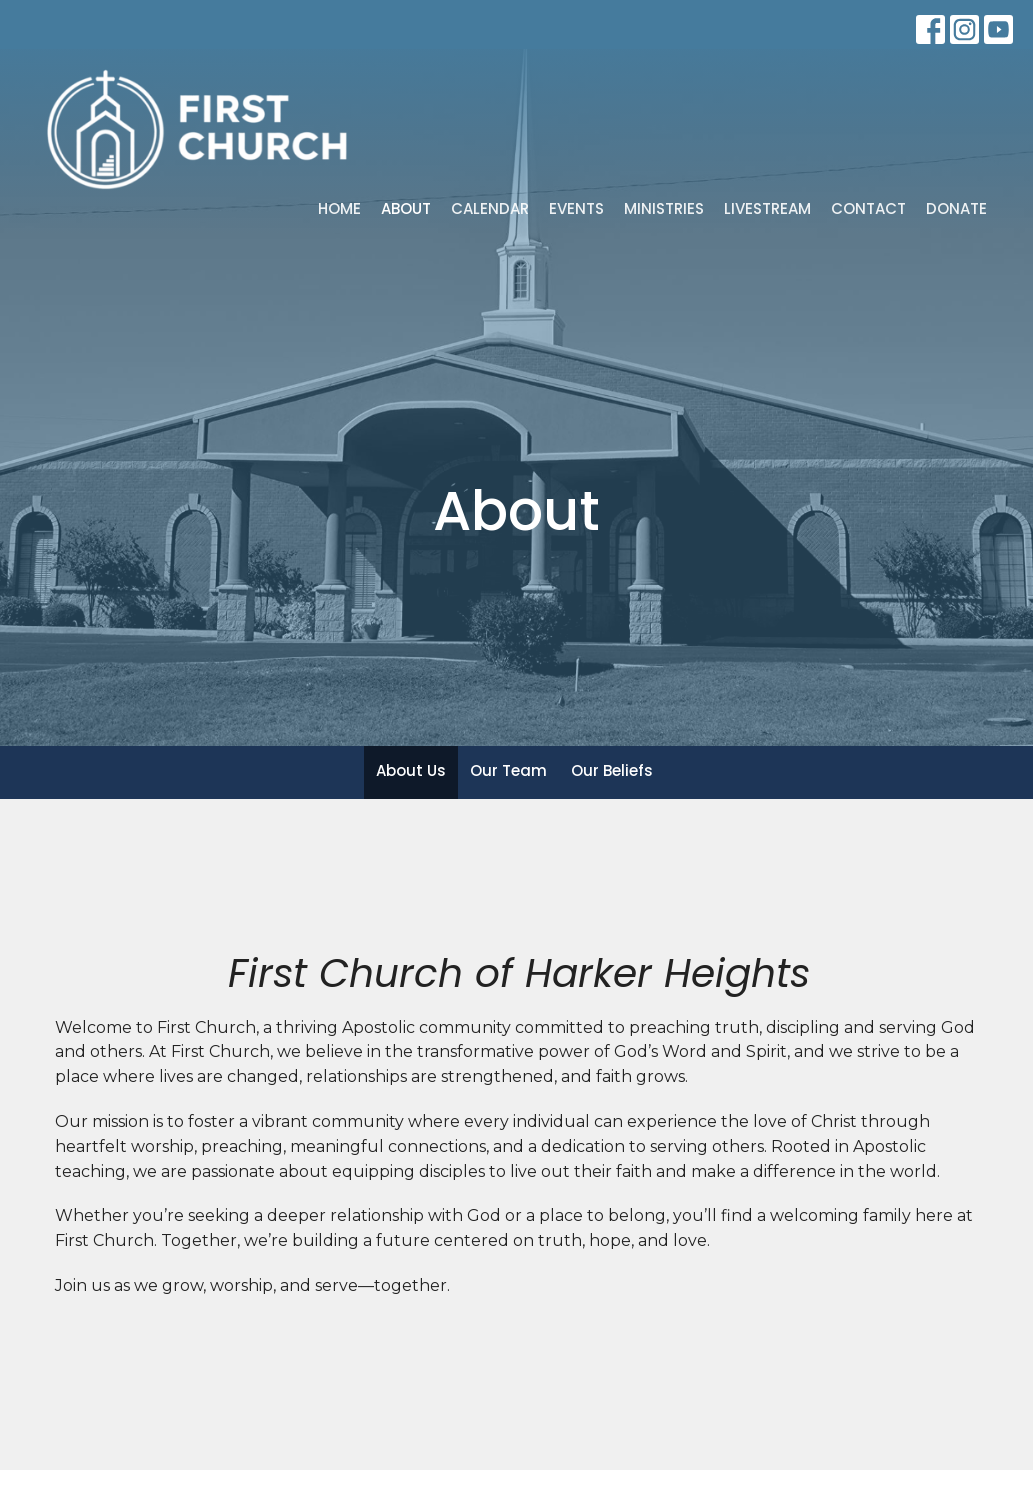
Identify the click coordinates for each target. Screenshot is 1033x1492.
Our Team (508, 770)
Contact (868, 208)
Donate (956, 208)
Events (576, 208)
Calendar (490, 208)
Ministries (664, 208)
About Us (411, 770)
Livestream (767, 208)
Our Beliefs (612, 770)
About (406, 208)
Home (339, 208)
